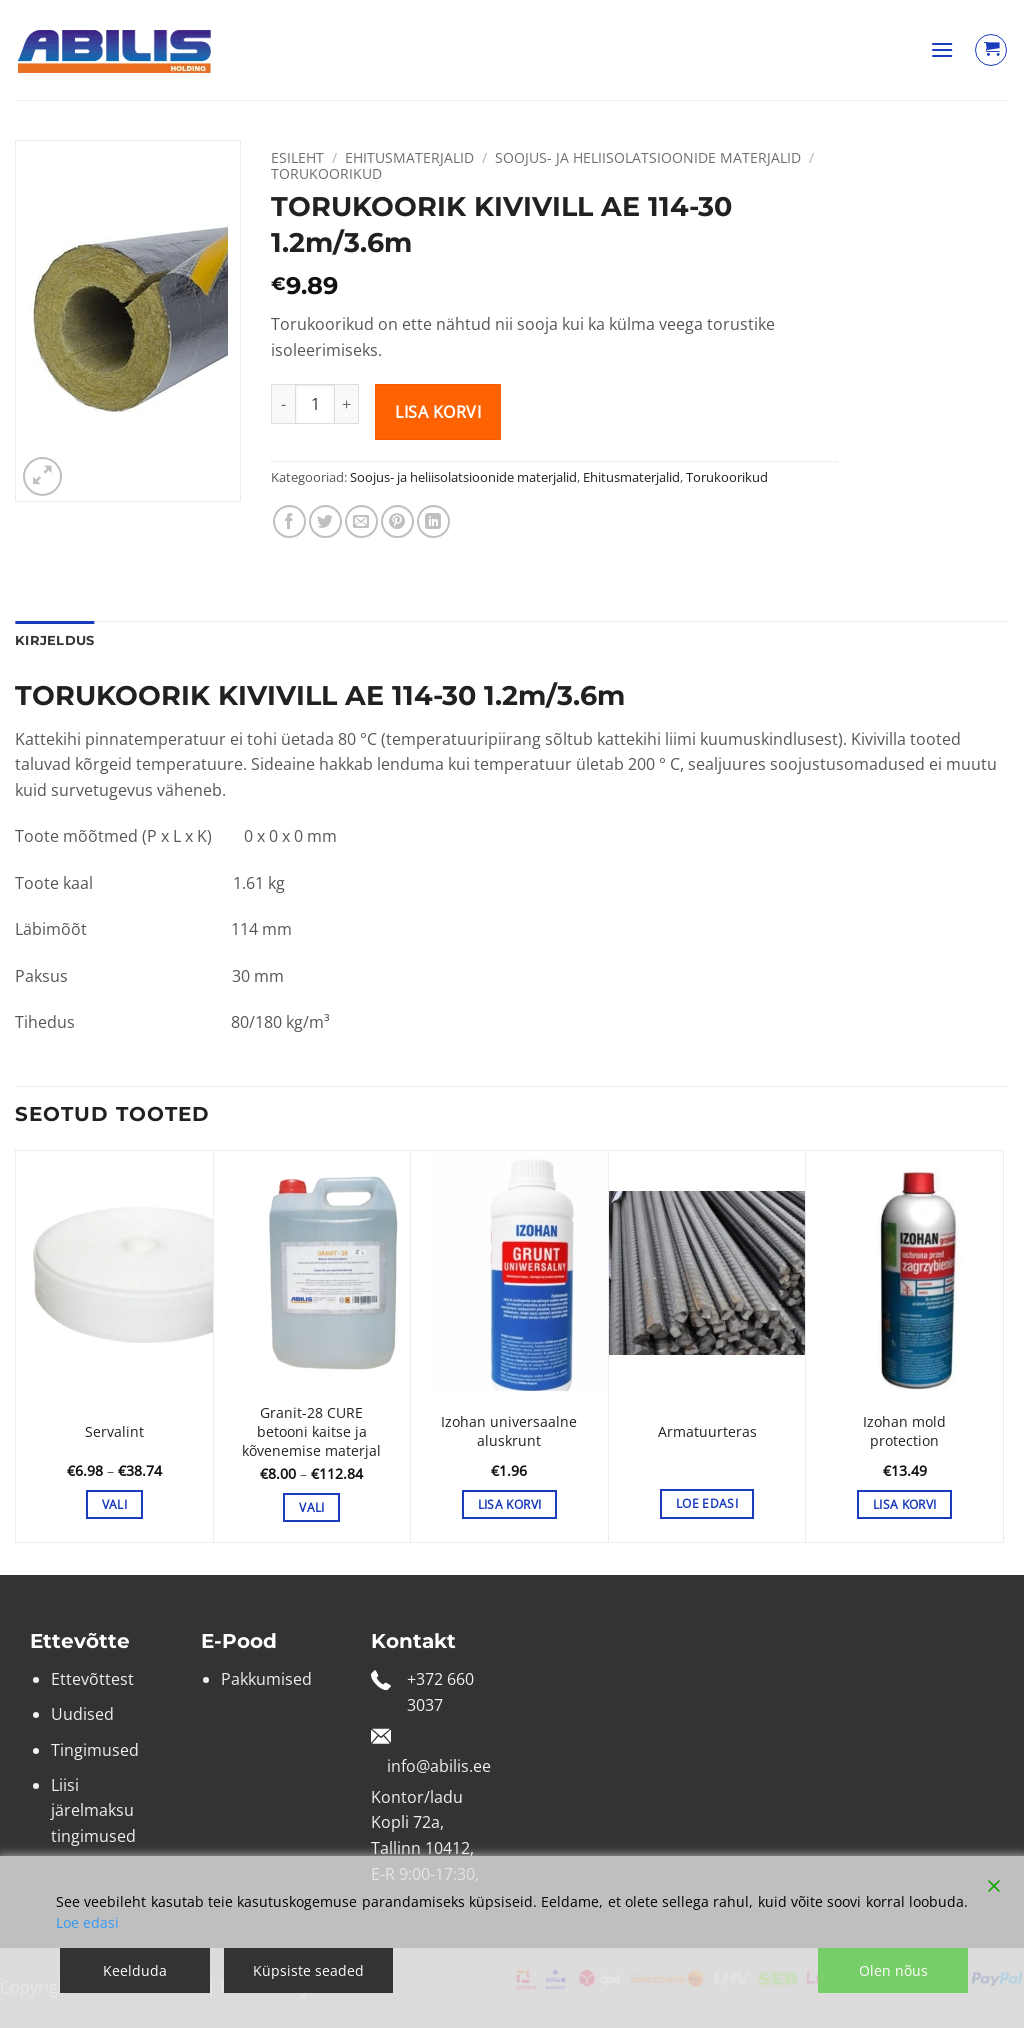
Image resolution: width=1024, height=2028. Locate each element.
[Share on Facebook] (289, 521)
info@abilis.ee (439, 1766)
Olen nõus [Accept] (893, 1970)
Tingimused (95, 1750)
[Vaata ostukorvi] (991, 50)
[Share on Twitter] (325, 521)
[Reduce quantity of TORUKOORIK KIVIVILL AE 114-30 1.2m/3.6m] (283, 404)
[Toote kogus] (315, 404)
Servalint (114, 1432)
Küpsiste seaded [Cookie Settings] (308, 1970)
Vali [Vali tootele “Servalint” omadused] (114, 1504)
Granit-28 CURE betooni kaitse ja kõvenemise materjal (311, 1431)
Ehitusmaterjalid (409, 157)
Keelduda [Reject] (135, 1970)
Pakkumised (266, 1679)
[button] (942, 49)
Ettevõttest (92, 1679)
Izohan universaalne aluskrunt (509, 1431)
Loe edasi (87, 1922)
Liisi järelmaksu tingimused (93, 1810)
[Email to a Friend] (361, 521)
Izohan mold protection (904, 1431)
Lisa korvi (438, 412)
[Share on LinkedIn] (433, 521)
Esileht (297, 157)
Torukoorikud (326, 173)
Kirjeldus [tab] (54, 640)
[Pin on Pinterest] (397, 521)
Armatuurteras (707, 1432)
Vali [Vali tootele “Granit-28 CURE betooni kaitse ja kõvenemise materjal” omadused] (311, 1507)
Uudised (82, 1714)
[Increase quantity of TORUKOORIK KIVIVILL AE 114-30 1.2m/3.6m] (347, 404)
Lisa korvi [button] (509, 1504)
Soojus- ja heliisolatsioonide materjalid (648, 157)
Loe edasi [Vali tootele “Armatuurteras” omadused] (707, 1503)
